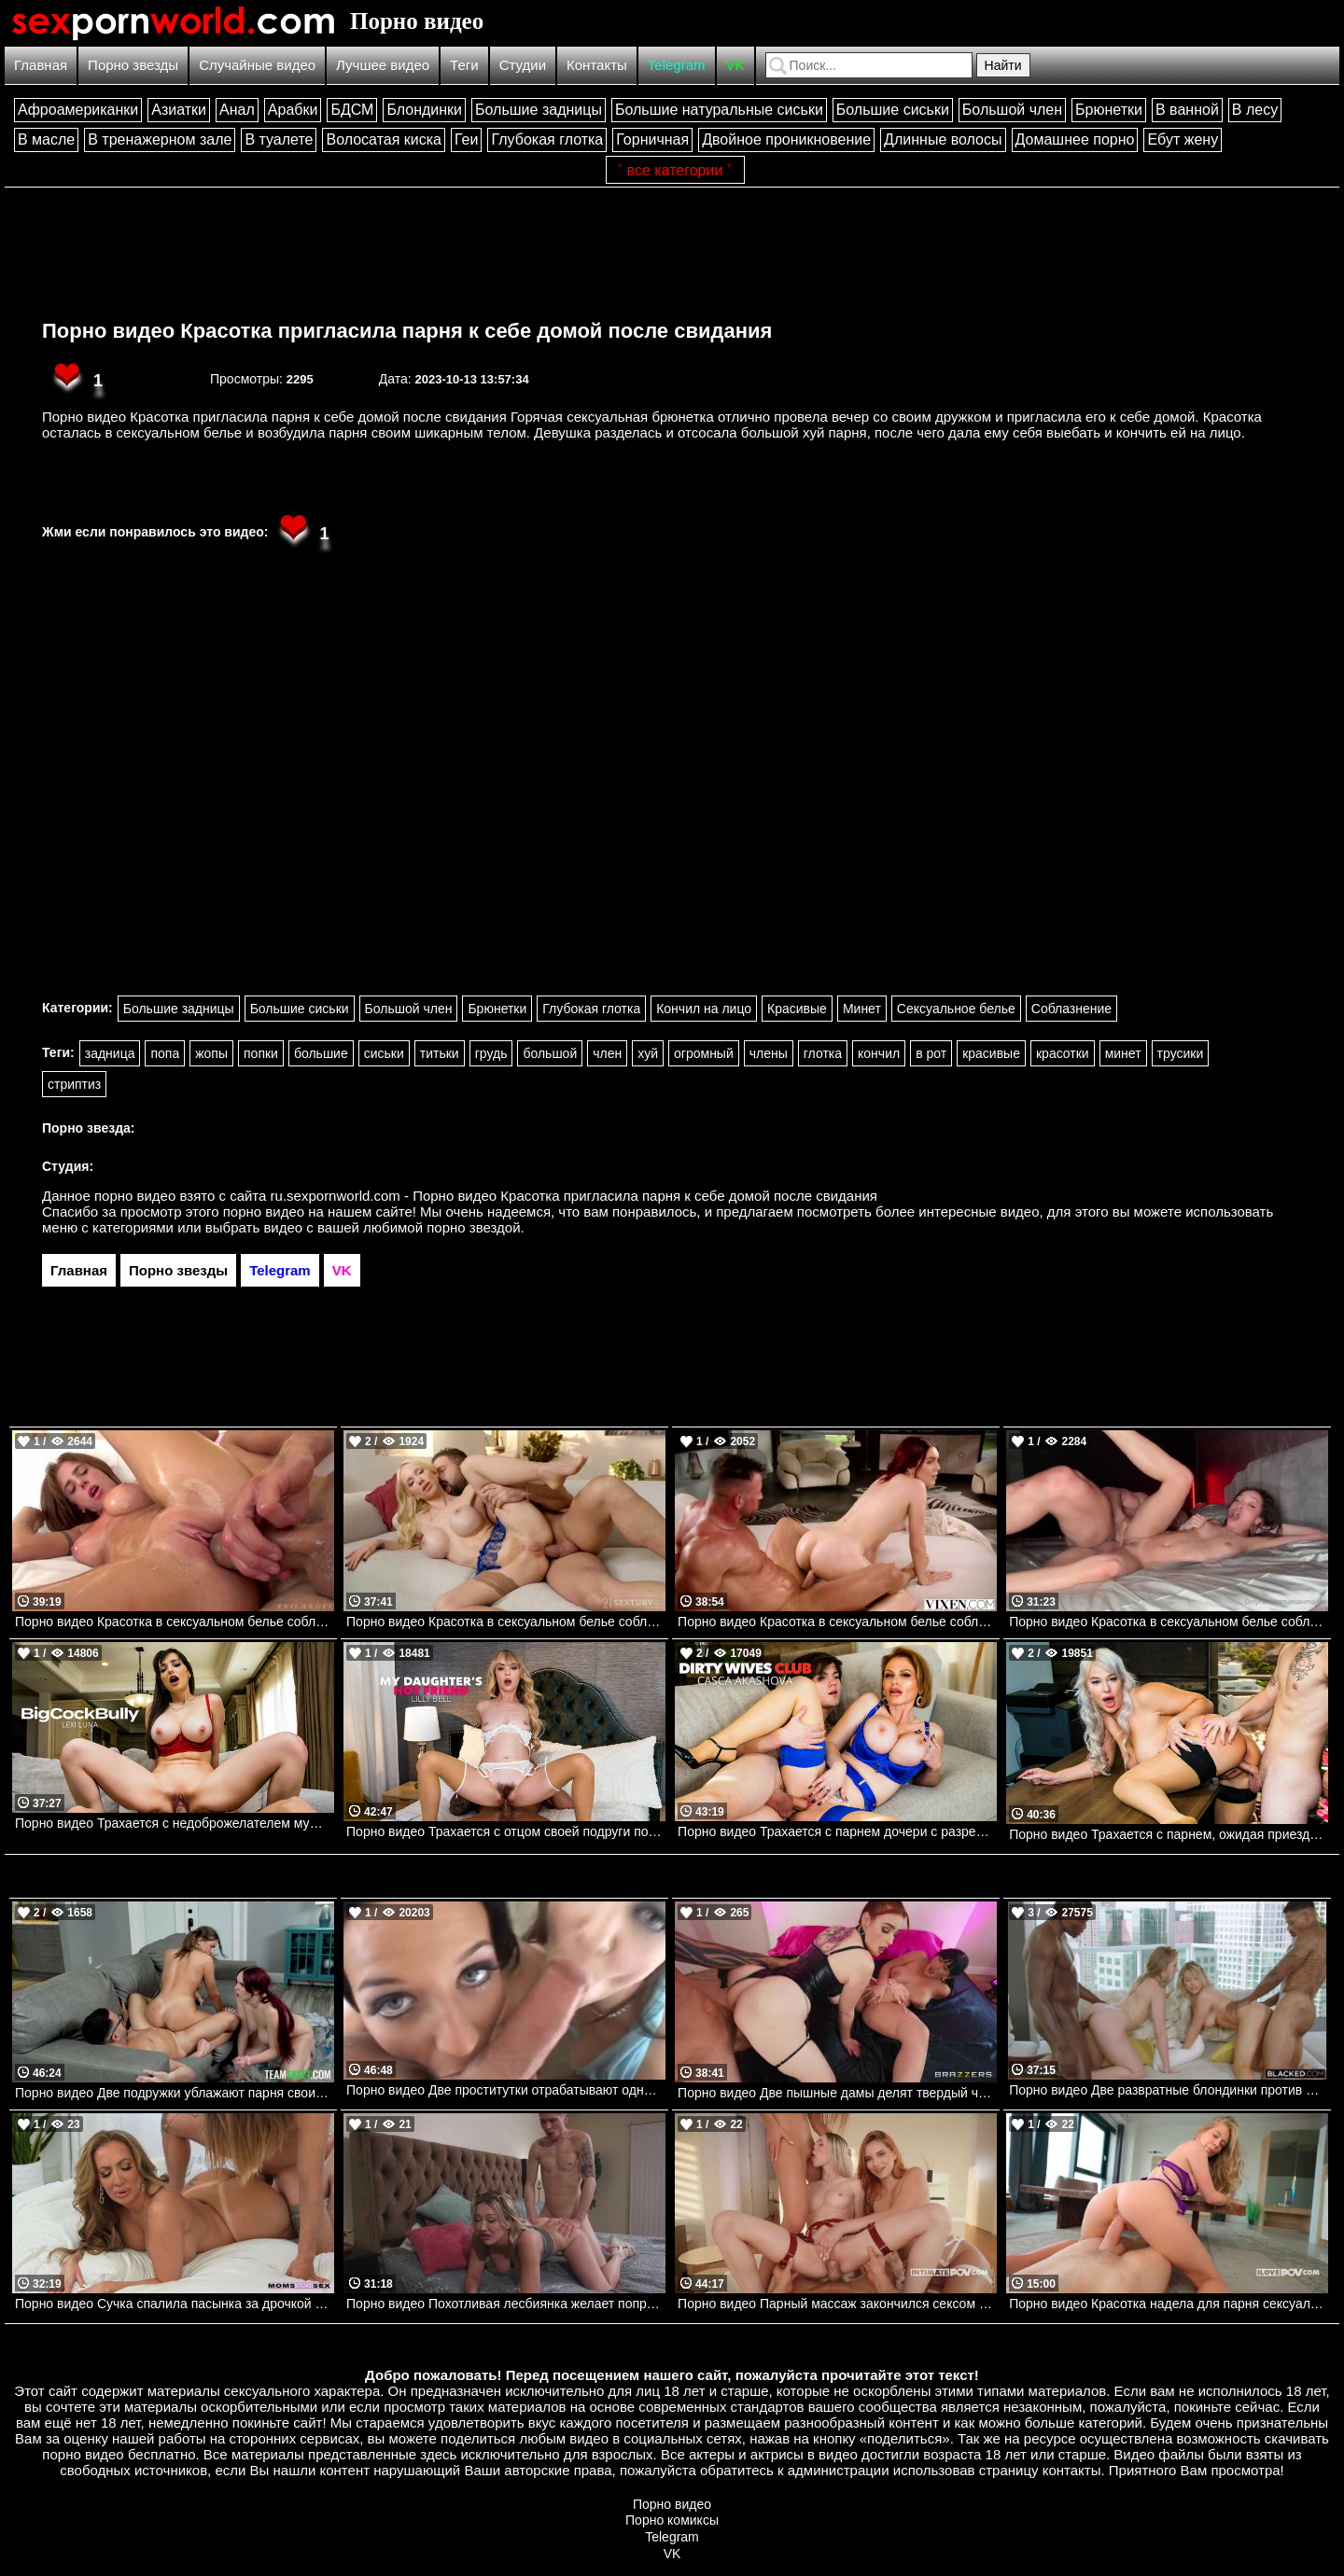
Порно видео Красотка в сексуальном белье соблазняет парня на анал (505, 1621)
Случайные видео (257, 65)
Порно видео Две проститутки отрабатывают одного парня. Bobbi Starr (505, 2089)
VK (735, 65)
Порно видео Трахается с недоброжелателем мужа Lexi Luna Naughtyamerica (174, 1823)
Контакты (597, 65)
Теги (464, 65)
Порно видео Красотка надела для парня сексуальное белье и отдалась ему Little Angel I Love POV (1168, 2303)
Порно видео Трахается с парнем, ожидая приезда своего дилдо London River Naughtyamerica (1168, 1834)
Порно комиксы (672, 2520)
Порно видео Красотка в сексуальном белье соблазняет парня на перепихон (837, 1621)
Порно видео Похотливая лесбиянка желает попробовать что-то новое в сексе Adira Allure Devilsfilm (505, 2303)
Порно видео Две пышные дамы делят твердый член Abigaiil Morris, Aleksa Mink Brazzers (837, 2092)
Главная (40, 65)
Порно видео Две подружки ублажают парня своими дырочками (174, 2092)
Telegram (677, 65)
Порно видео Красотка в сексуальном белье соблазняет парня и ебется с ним (174, 1621)
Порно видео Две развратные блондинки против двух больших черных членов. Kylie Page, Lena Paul (1168, 2089)
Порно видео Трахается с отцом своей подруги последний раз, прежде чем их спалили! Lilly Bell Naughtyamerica (505, 1831)
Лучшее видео (382, 65)
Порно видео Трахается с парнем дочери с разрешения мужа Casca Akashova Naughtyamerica (837, 1831)
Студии (522, 65)
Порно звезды (133, 65)
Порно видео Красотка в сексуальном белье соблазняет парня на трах (1168, 1621)
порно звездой (473, 1227)
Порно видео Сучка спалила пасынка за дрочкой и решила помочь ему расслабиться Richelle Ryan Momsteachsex (174, 2303)
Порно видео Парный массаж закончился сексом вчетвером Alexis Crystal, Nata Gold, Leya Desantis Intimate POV (837, 2303)
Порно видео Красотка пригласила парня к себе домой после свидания (407, 330)
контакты (1072, 2470)
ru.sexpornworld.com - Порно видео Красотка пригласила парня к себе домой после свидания (574, 1196)
